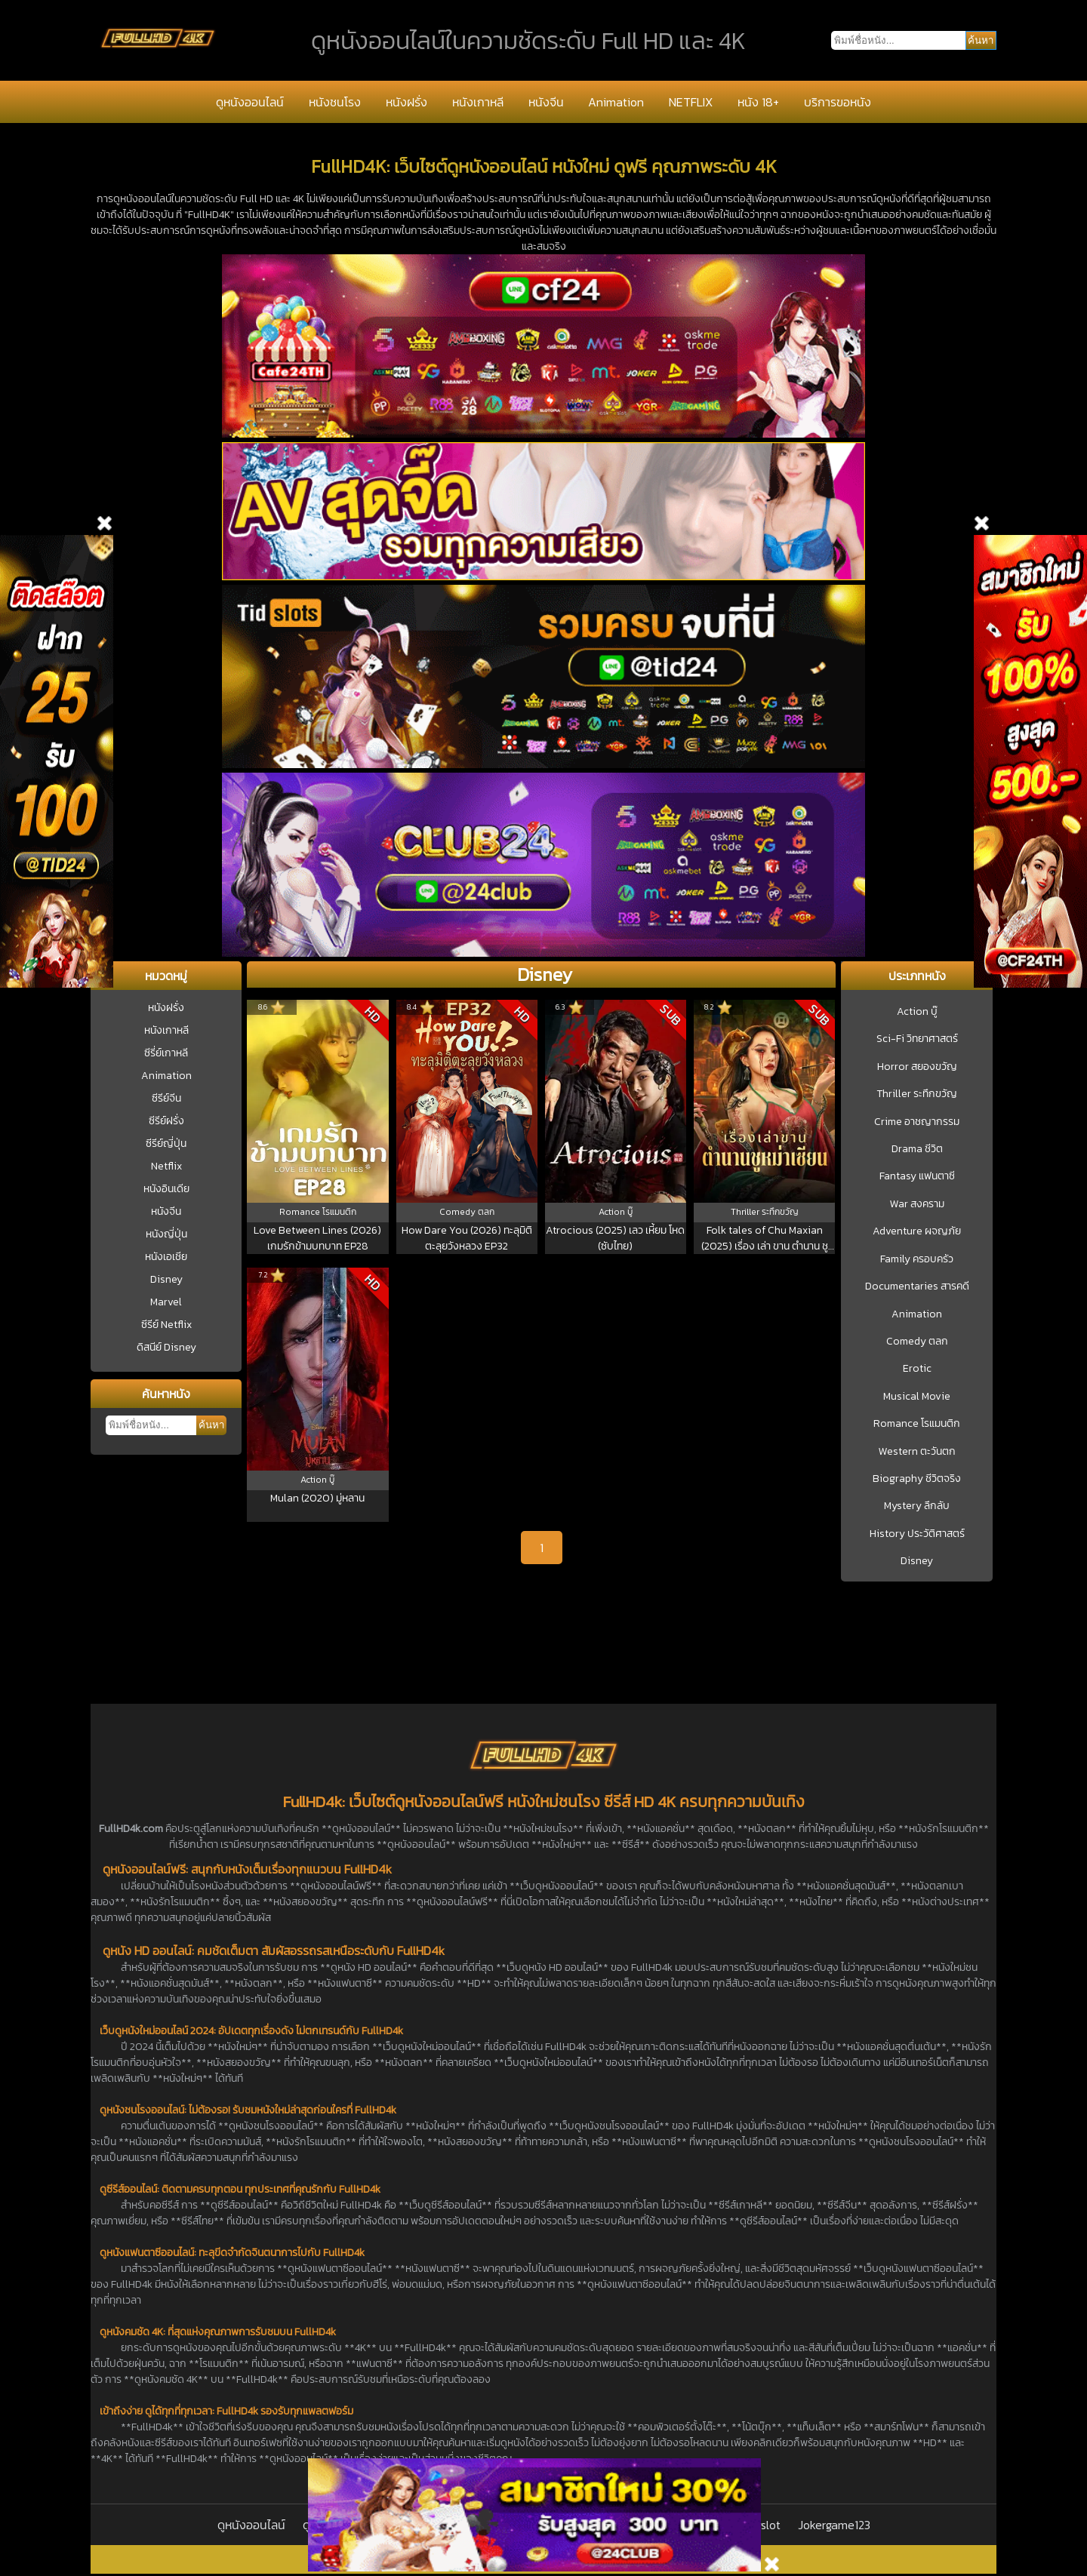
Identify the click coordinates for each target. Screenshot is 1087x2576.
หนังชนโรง (335, 102)
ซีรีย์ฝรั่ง (166, 1121)
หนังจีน (546, 102)
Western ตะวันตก (917, 1451)
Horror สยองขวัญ (917, 1066)
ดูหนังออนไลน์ (250, 102)
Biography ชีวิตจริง (917, 1478)
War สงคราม (917, 1204)
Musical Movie (916, 1396)
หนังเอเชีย (166, 1257)
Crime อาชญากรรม (916, 1122)
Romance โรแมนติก (916, 1423)
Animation (616, 102)
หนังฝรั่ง (406, 102)
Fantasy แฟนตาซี (917, 1176)
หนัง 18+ (758, 102)
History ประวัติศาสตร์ (917, 1534)
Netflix (166, 1166)
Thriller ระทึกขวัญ (916, 1094)
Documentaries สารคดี (917, 1286)
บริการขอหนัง (837, 102)
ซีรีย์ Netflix (166, 1325)
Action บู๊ (917, 1011)
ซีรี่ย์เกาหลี (166, 1053)
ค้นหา (211, 1425)
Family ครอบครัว (916, 1259)
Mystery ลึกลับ (917, 1506)
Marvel (166, 1302)
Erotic (917, 1368)
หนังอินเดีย (166, 1189)
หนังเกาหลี (477, 102)
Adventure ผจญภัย (917, 1231)
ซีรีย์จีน (166, 1098)
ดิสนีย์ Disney (166, 1347)
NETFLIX (691, 102)
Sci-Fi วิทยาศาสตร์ (917, 1039)
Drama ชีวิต (917, 1149)
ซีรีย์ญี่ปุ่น (166, 1143)
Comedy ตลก (917, 1341)
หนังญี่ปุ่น (166, 1234)
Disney (166, 1279)
